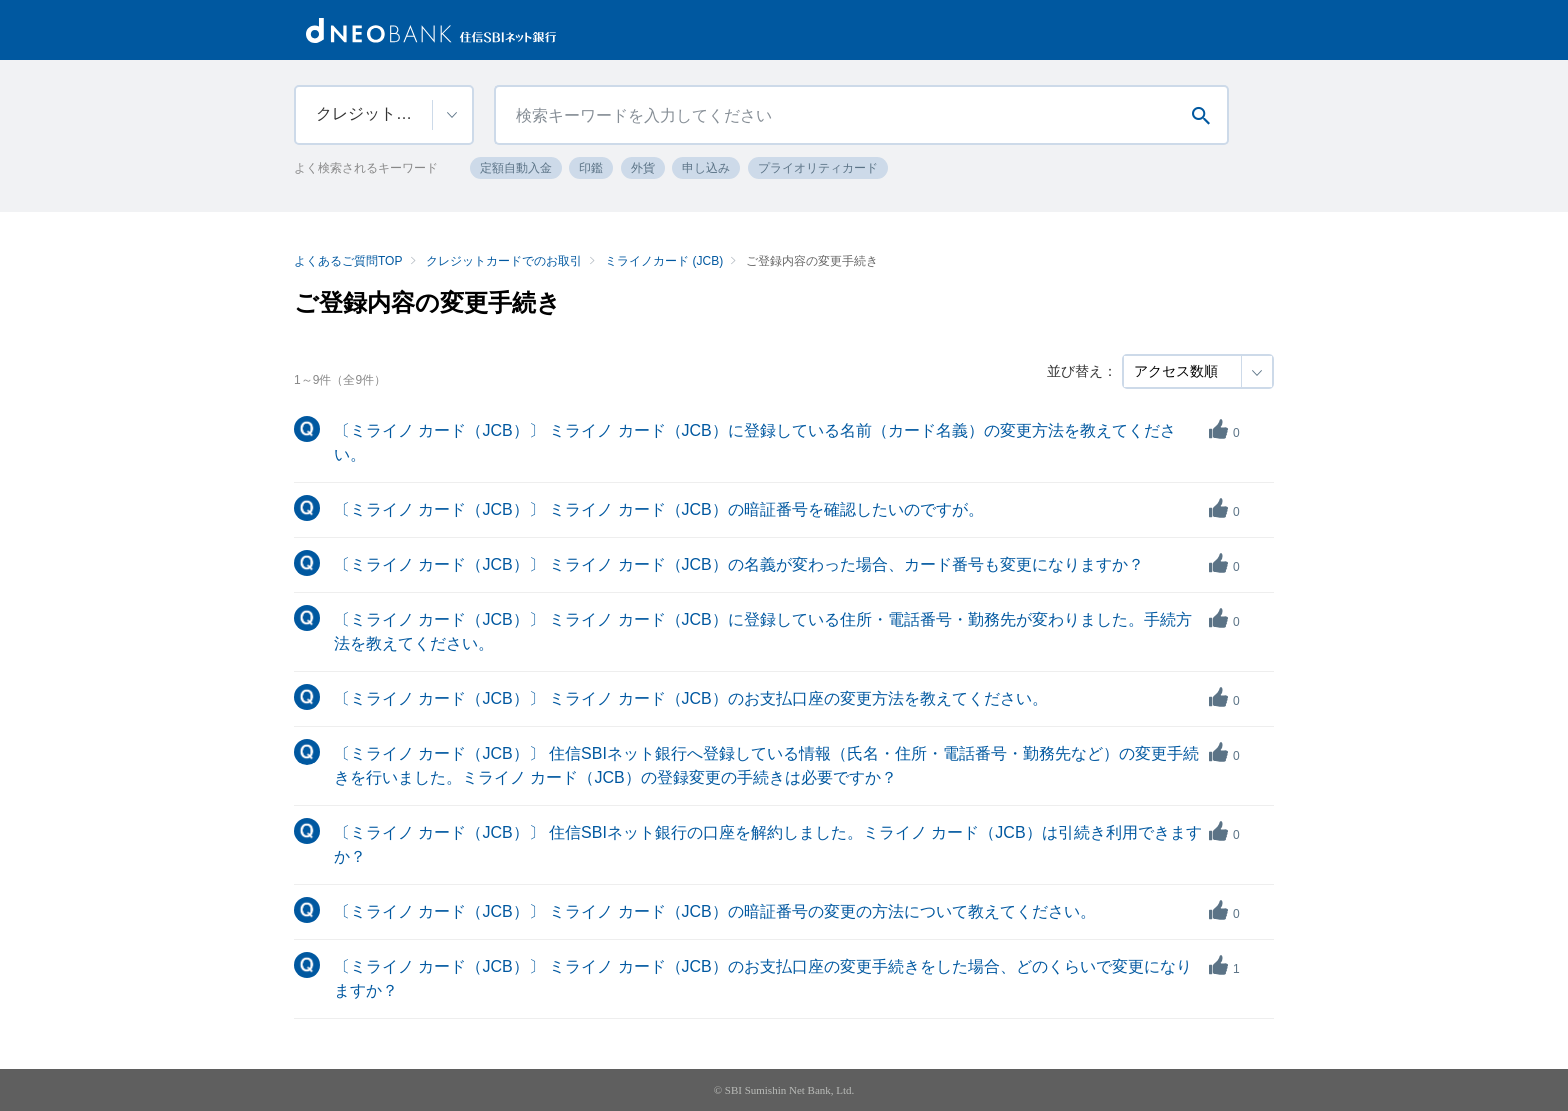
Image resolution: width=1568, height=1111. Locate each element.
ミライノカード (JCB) (664, 261)
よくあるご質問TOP (348, 261)
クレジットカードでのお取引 (504, 261)
